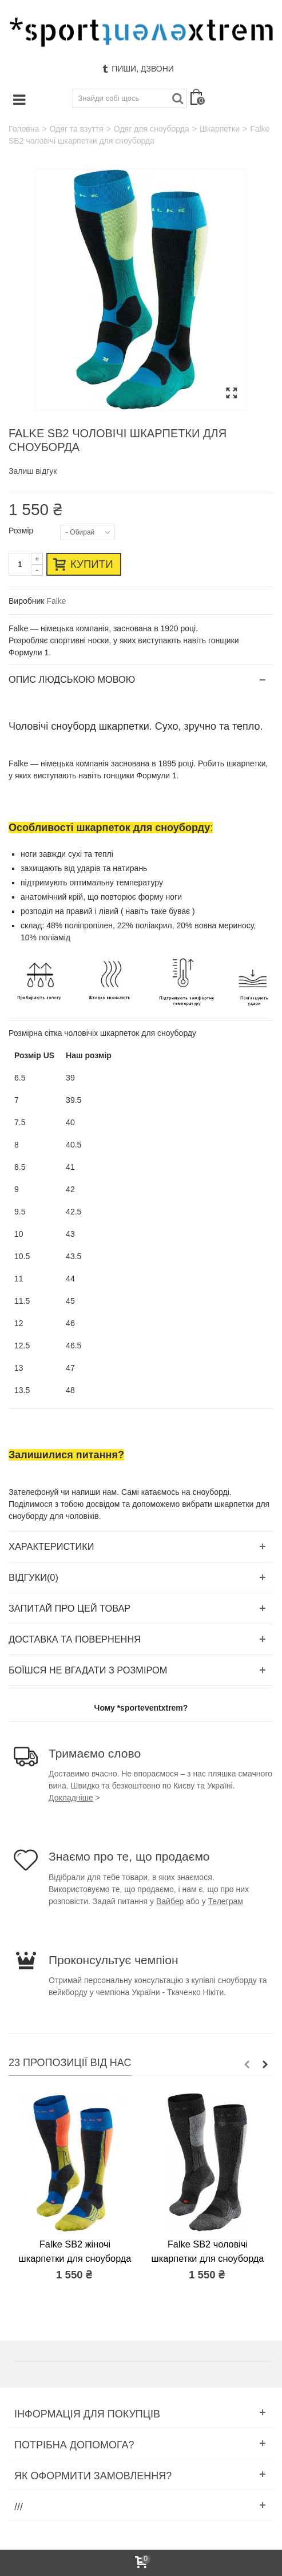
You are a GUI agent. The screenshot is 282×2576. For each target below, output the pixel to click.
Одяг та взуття (76, 128)
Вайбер (170, 1901)
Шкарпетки (220, 128)
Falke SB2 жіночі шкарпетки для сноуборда (75, 2251)
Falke (56, 601)
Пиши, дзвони (137, 68)
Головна (24, 128)
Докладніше (71, 1797)
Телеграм (225, 1901)
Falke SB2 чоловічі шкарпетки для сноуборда (208, 2251)
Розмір (22, 530)
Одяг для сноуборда (151, 128)
